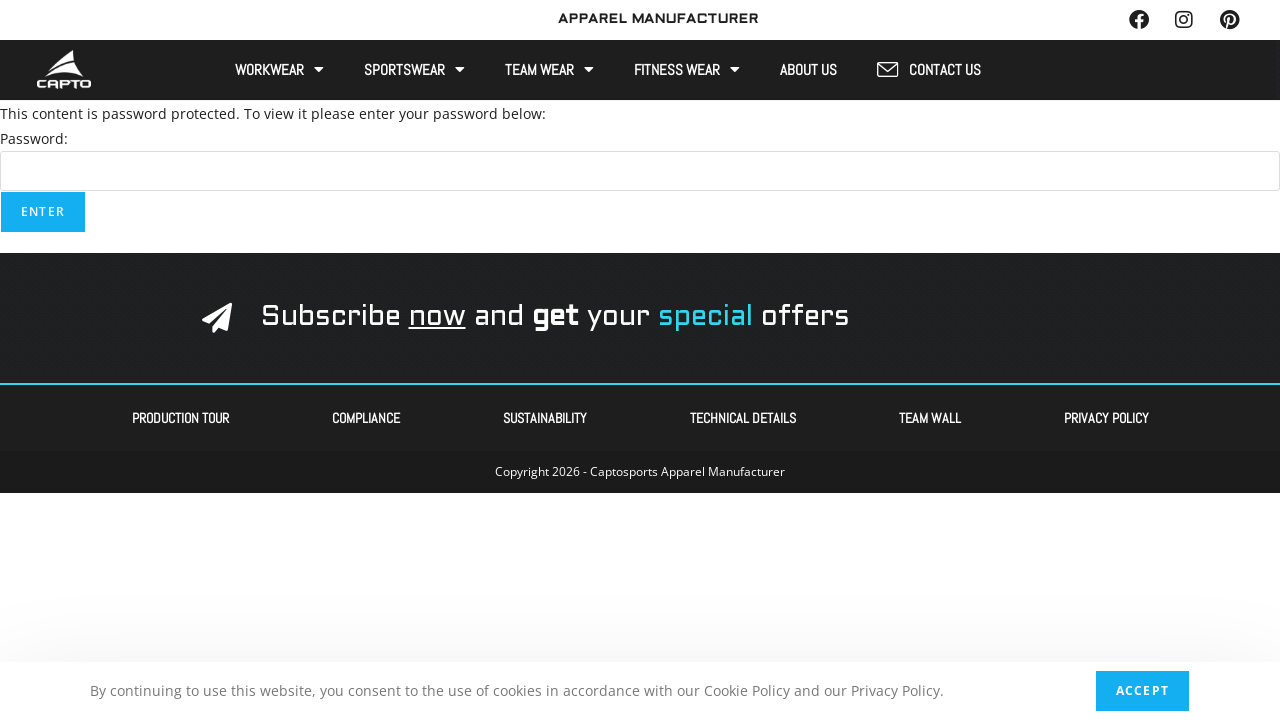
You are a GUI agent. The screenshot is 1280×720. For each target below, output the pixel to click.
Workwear (279, 68)
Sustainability (545, 416)
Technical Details (743, 416)
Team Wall (930, 416)
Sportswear (414, 68)
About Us (808, 69)
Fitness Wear (687, 68)
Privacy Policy (1106, 416)
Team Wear (549, 68)
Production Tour (180, 416)
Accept (1142, 690)
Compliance (366, 416)
